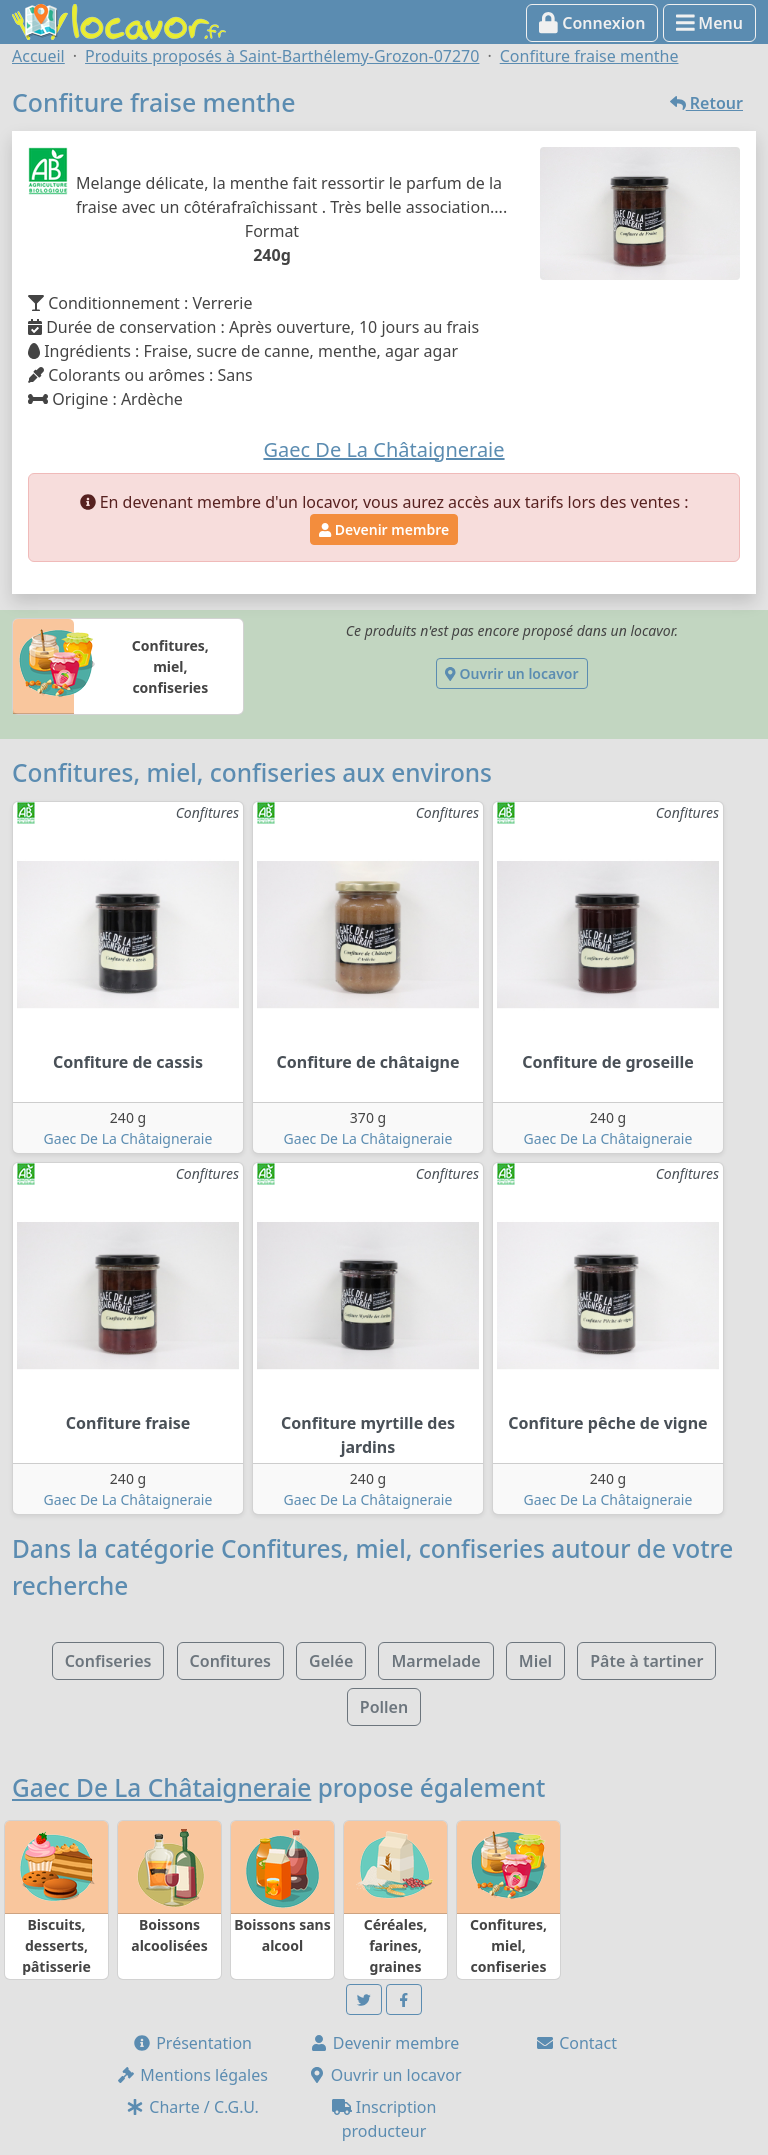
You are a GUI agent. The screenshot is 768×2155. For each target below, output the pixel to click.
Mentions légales (192, 2075)
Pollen (384, 1707)
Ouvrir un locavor (511, 673)
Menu (709, 23)
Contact (576, 2043)
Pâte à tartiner (646, 1661)
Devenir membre (384, 529)
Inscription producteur (384, 2119)
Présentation (192, 2043)
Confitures (230, 1661)
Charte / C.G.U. (192, 2107)
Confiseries (108, 1661)
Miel (535, 1661)
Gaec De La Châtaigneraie (128, 1138)
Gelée (331, 1661)
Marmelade (435, 1661)
